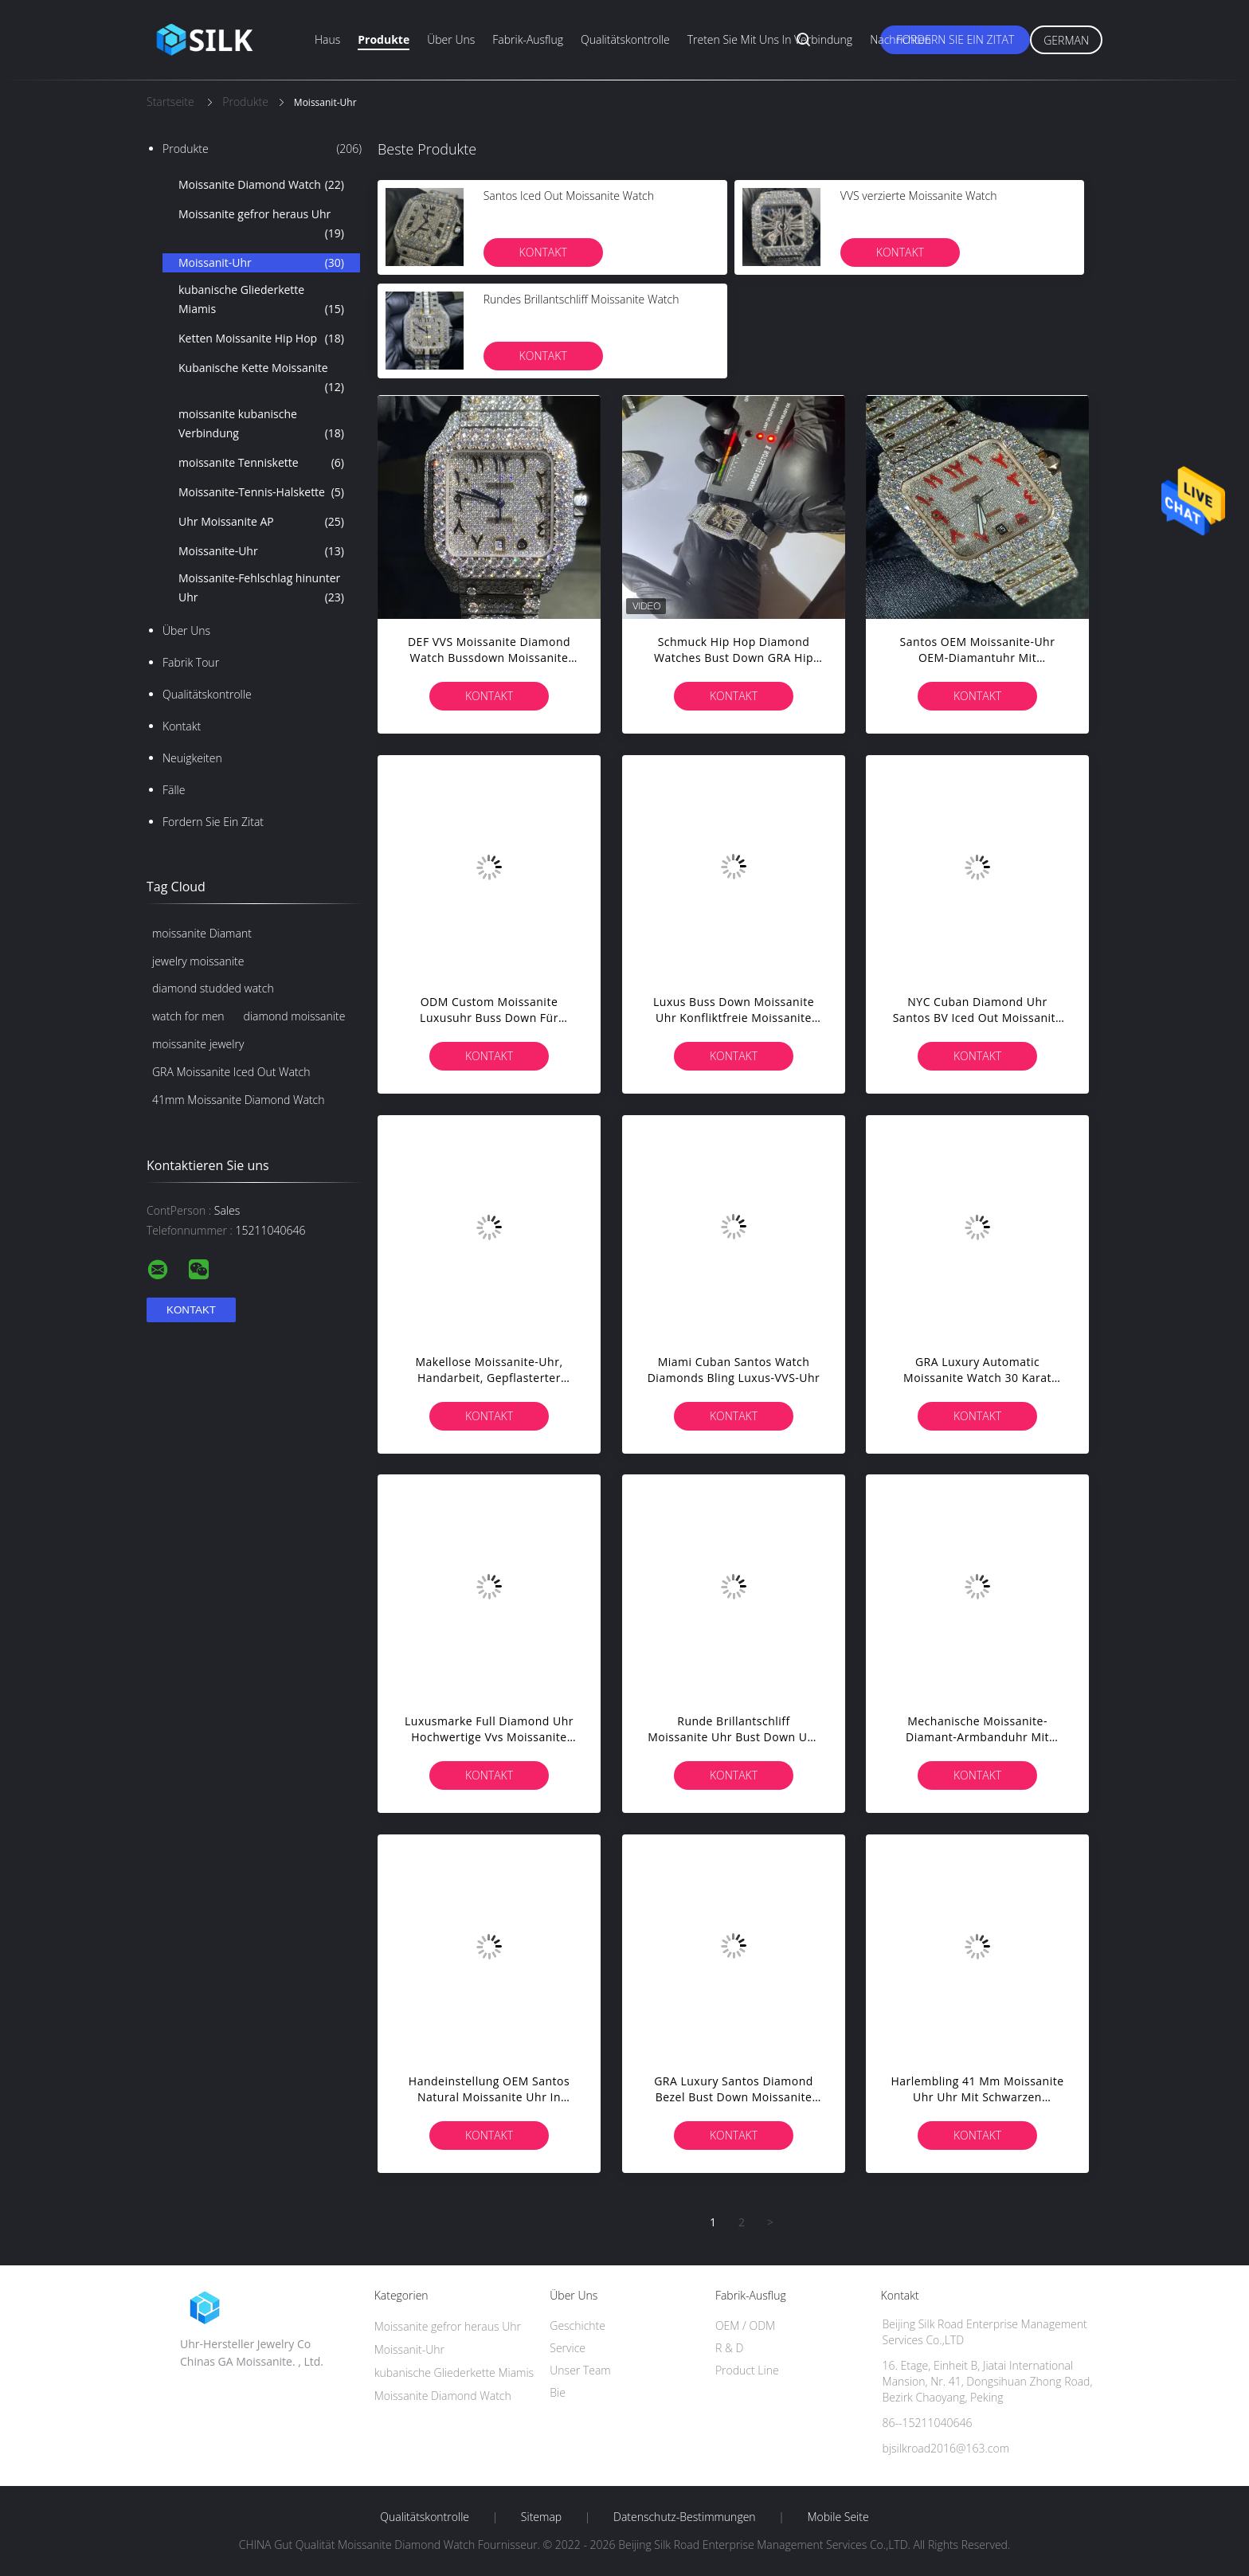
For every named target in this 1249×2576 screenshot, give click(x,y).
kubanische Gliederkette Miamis (261, 300)
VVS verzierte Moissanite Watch (918, 195)
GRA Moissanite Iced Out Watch (231, 1071)
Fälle (173, 789)
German (1066, 40)
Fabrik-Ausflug (527, 39)
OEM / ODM (745, 2325)
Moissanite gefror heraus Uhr (261, 224)
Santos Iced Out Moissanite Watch (569, 195)
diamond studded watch (213, 988)
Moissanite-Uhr (261, 551)
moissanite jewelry (198, 1043)
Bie (558, 2392)
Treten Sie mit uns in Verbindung (770, 39)
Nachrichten (900, 39)
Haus (327, 39)
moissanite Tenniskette (261, 462)
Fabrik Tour (190, 662)
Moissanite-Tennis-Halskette (261, 492)
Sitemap (541, 2517)
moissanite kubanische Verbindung (261, 424)
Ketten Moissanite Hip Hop (261, 338)
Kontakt (181, 726)
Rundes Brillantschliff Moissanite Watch (581, 299)
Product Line (747, 2370)
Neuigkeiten (192, 757)
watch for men (188, 1016)
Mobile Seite (837, 2517)
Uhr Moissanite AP (261, 521)
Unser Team (580, 2370)
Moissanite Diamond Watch (261, 184)
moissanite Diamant (202, 933)
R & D (729, 2347)
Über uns (451, 39)
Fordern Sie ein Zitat (955, 39)
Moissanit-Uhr (261, 262)
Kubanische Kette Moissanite (261, 378)
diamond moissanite (295, 1016)
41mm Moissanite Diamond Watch (238, 1099)
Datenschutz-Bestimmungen (684, 2517)
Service (567, 2347)
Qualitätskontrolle (625, 39)
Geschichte (577, 2325)
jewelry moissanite (198, 961)
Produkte (383, 39)
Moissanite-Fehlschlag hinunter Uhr (261, 588)
